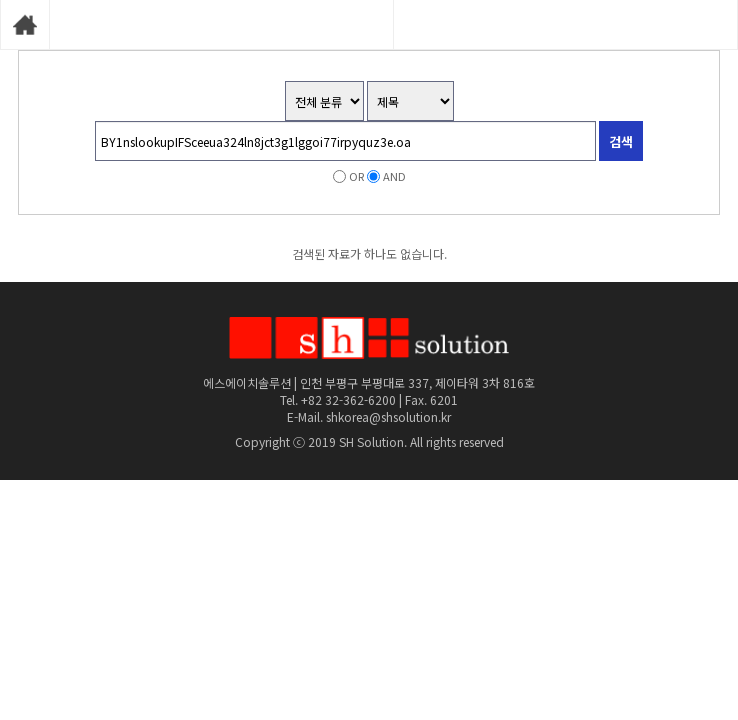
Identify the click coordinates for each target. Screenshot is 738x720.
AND (394, 176)
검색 (621, 141)
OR (356, 176)
